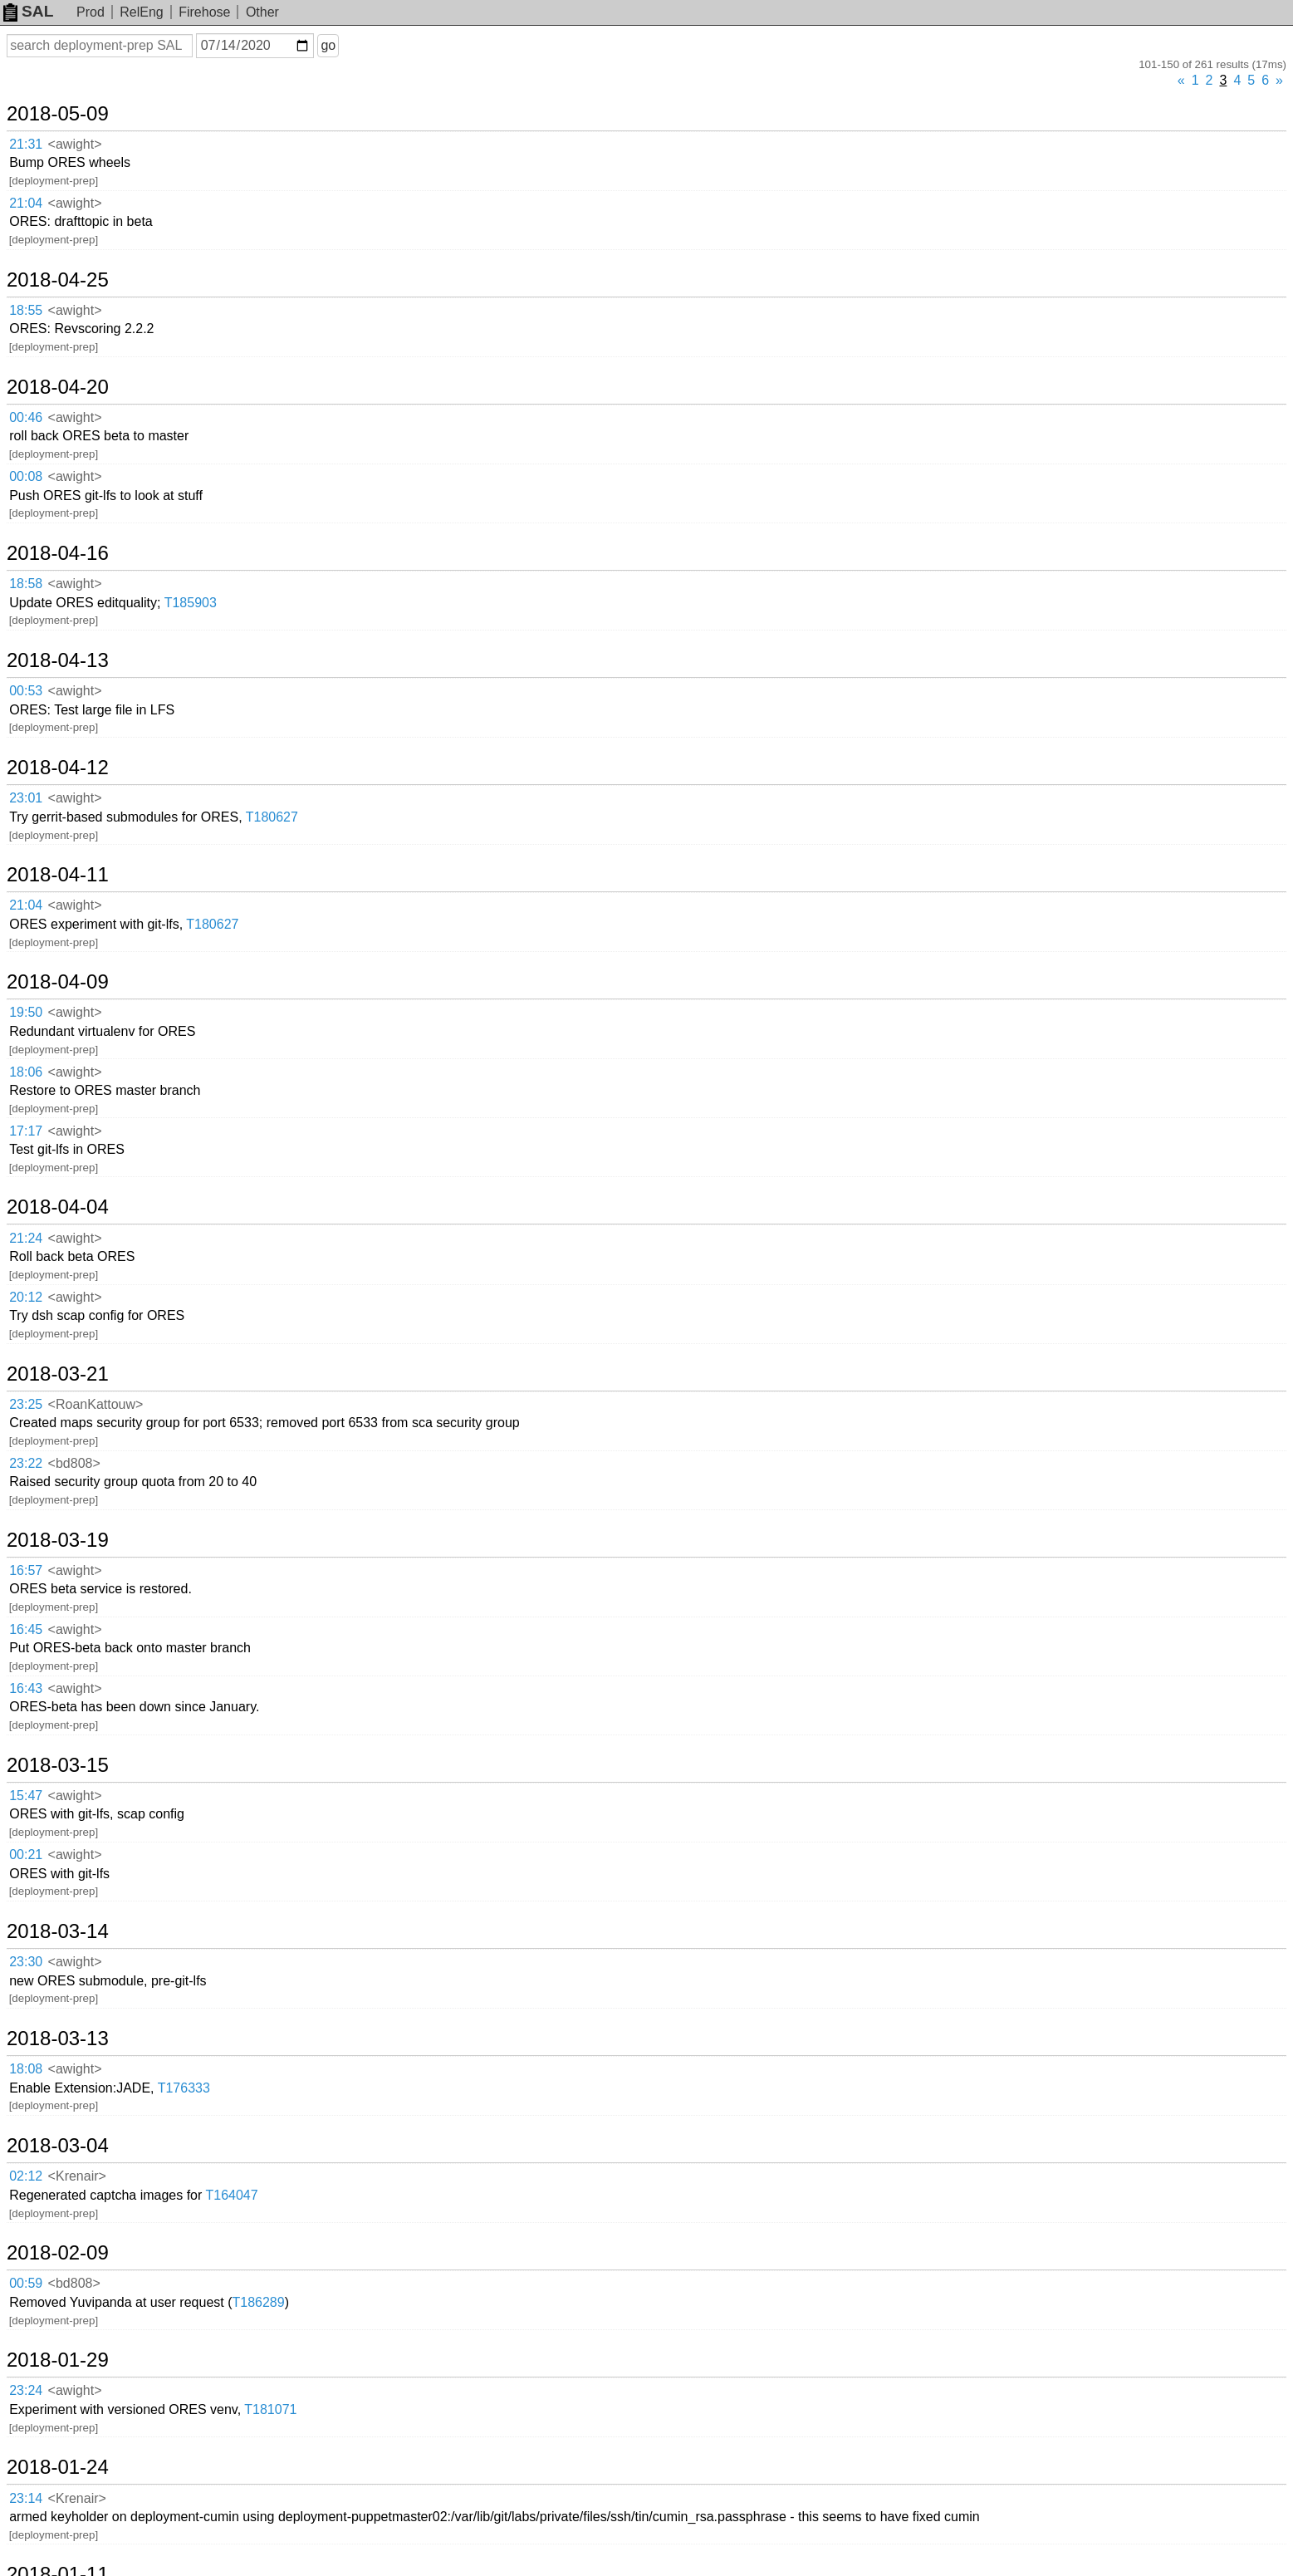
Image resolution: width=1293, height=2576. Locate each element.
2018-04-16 (58, 553)
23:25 (25, 1404)
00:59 (25, 2283)
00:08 (25, 476)
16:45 (25, 1629)
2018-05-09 (58, 113)
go (328, 45)
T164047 (231, 2195)
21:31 (25, 144)
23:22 (25, 1463)
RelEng (141, 12)
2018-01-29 (58, 2360)
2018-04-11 (58, 874)
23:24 (25, 2390)
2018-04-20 (58, 387)
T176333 (184, 2088)
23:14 (25, 2498)
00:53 (25, 691)
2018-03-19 (58, 1540)
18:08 (25, 2069)
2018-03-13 (58, 2038)
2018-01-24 (58, 2467)
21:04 (25, 203)
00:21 (25, 1854)
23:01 (25, 798)
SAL (28, 11)
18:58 (25, 584)
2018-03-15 (58, 1765)
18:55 (25, 310)
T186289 (259, 2302)
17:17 (25, 1131)
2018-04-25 (58, 280)
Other (262, 12)
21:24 (25, 1238)
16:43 (25, 1688)
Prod (90, 12)
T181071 (270, 2409)
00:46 (25, 417)
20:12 (25, 1297)
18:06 (25, 1072)
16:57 (25, 1570)
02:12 (25, 2176)
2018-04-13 (58, 660)
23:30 (25, 1962)
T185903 (190, 603)
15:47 (25, 1795)
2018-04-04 (58, 1207)
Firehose (204, 12)
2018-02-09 (58, 2253)
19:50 (25, 1012)
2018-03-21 (58, 1374)
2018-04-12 (58, 767)
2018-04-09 (58, 982)
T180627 (272, 817)
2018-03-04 (58, 2145)
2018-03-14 (58, 1931)
